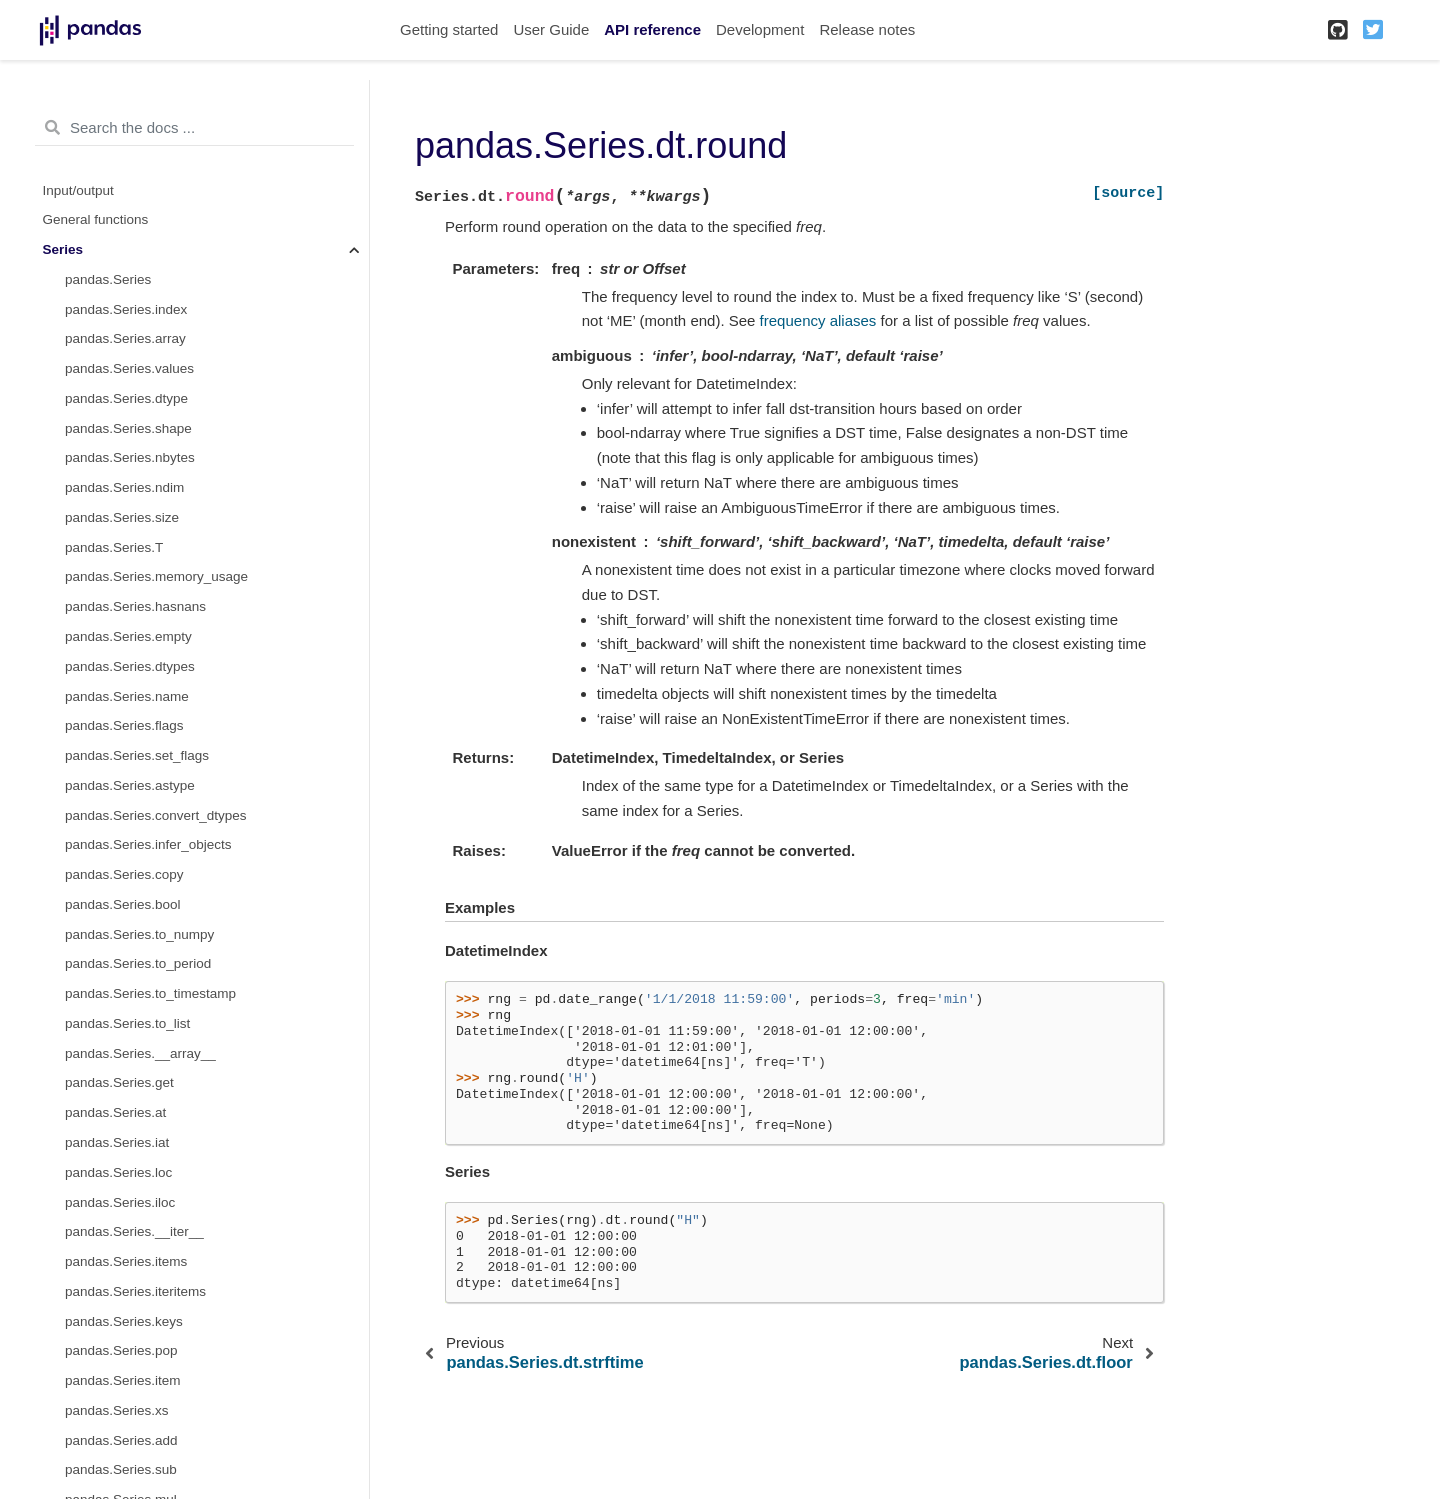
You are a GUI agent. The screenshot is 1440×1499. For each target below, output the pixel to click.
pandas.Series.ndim (124, 487)
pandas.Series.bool (123, 904)
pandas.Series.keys (124, 1321)
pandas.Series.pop (121, 1350)
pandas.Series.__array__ (140, 1053)
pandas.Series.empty (128, 636)
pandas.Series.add (121, 1440)
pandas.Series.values (129, 368)
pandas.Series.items (126, 1261)
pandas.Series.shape (128, 428)
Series (63, 249)
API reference (652, 29)
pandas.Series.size (122, 517)
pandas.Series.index (126, 309)
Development (760, 29)
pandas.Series (108, 279)
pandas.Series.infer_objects (148, 844)
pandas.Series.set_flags (137, 755)
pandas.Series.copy (124, 874)
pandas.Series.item (123, 1380)
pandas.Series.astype (130, 785)
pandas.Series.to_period (138, 963)
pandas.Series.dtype (126, 398)
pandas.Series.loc (118, 1172)
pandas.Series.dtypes (130, 666)
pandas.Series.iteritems (135, 1291)
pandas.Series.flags (124, 725)
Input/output (78, 190)
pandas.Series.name (127, 696)
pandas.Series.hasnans (135, 606)
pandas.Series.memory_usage (156, 576)
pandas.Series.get (119, 1082)
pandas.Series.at (115, 1112)
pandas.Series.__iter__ (134, 1231)
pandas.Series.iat (117, 1142)
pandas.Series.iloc (120, 1202)
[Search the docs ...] (194, 128)
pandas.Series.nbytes (130, 457)
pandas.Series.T (114, 547)
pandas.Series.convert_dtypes (156, 815)
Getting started (449, 29)
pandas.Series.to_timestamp (150, 993)
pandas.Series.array (125, 338)
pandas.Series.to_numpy (139, 934)
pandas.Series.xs (117, 1410)
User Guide (551, 29)
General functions (96, 219)
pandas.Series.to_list (127, 1023)
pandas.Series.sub (121, 1469)
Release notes (867, 29)
